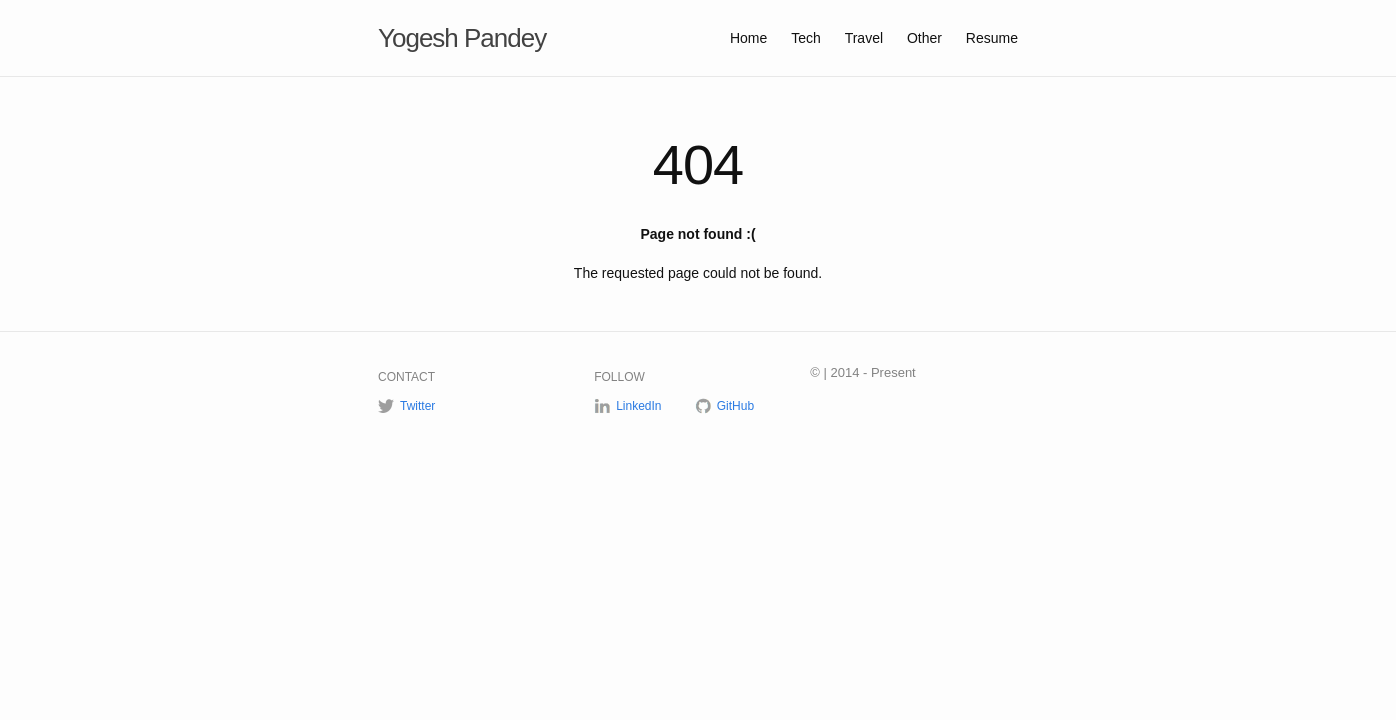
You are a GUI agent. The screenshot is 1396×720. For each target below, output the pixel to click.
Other (926, 38)
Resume (992, 38)
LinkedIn (638, 406)
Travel (866, 38)
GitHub (735, 406)
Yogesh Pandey (462, 38)
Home (750, 38)
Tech (807, 38)
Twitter (417, 406)
